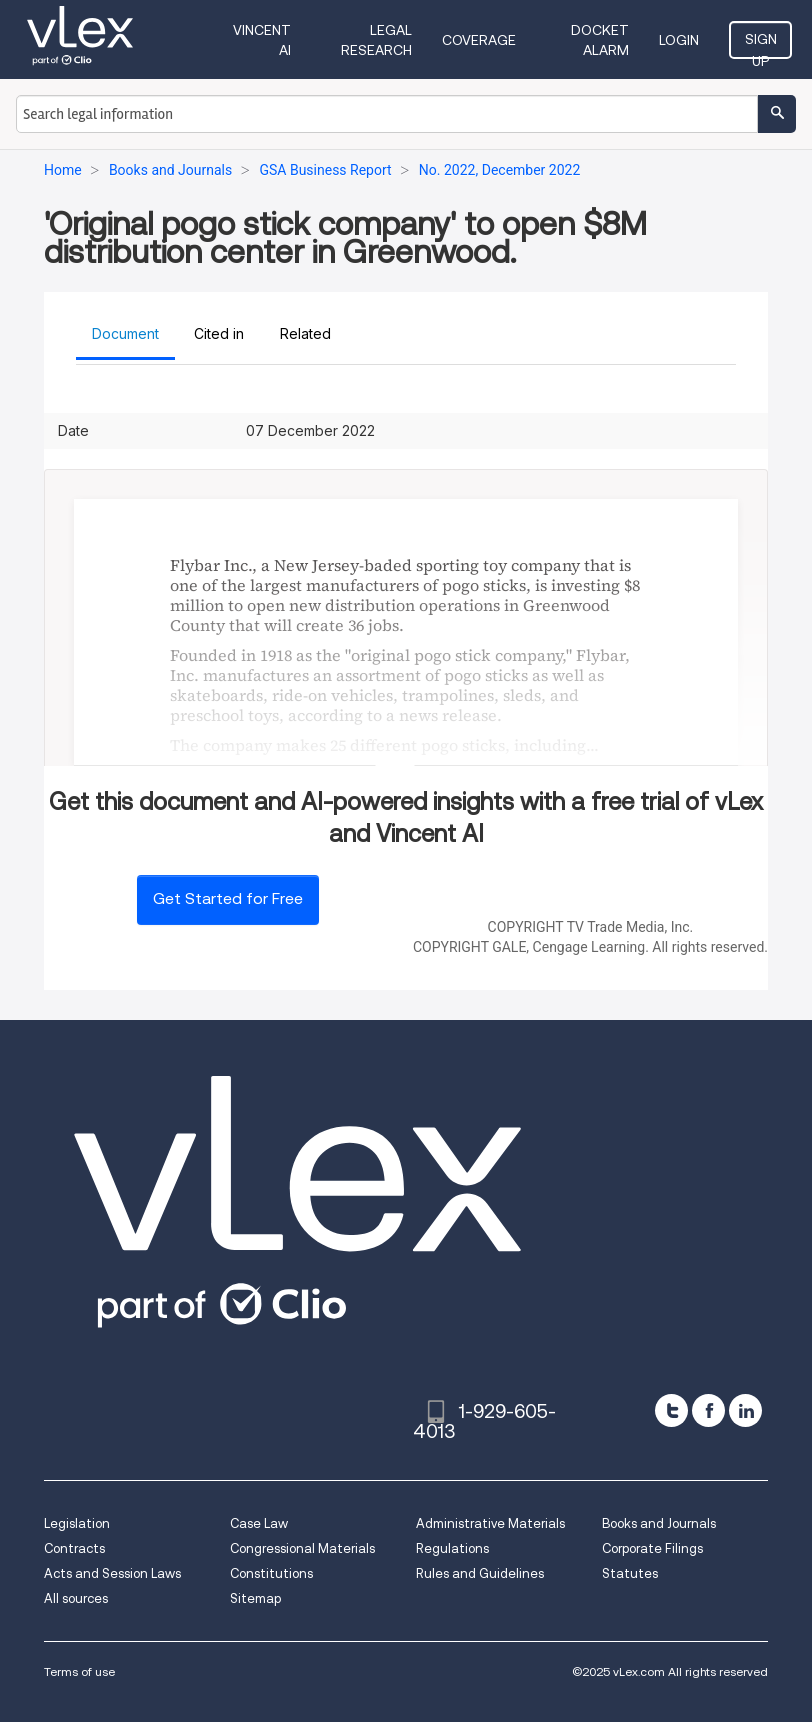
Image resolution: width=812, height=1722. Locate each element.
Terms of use (79, 1671)
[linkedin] (745, 1410)
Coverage (479, 40)
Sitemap (255, 1598)
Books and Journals (659, 1523)
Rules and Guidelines (480, 1573)
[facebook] (708, 1410)
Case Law (259, 1523)
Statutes (630, 1573)
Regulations (452, 1548)
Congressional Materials (302, 1548)
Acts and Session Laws (112, 1573)
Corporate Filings (652, 1548)
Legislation (77, 1523)
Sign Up (761, 45)
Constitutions (271, 1573)
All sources (76, 1598)
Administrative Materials (490, 1523)
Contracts (74, 1548)
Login (679, 40)
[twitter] (671, 1410)
